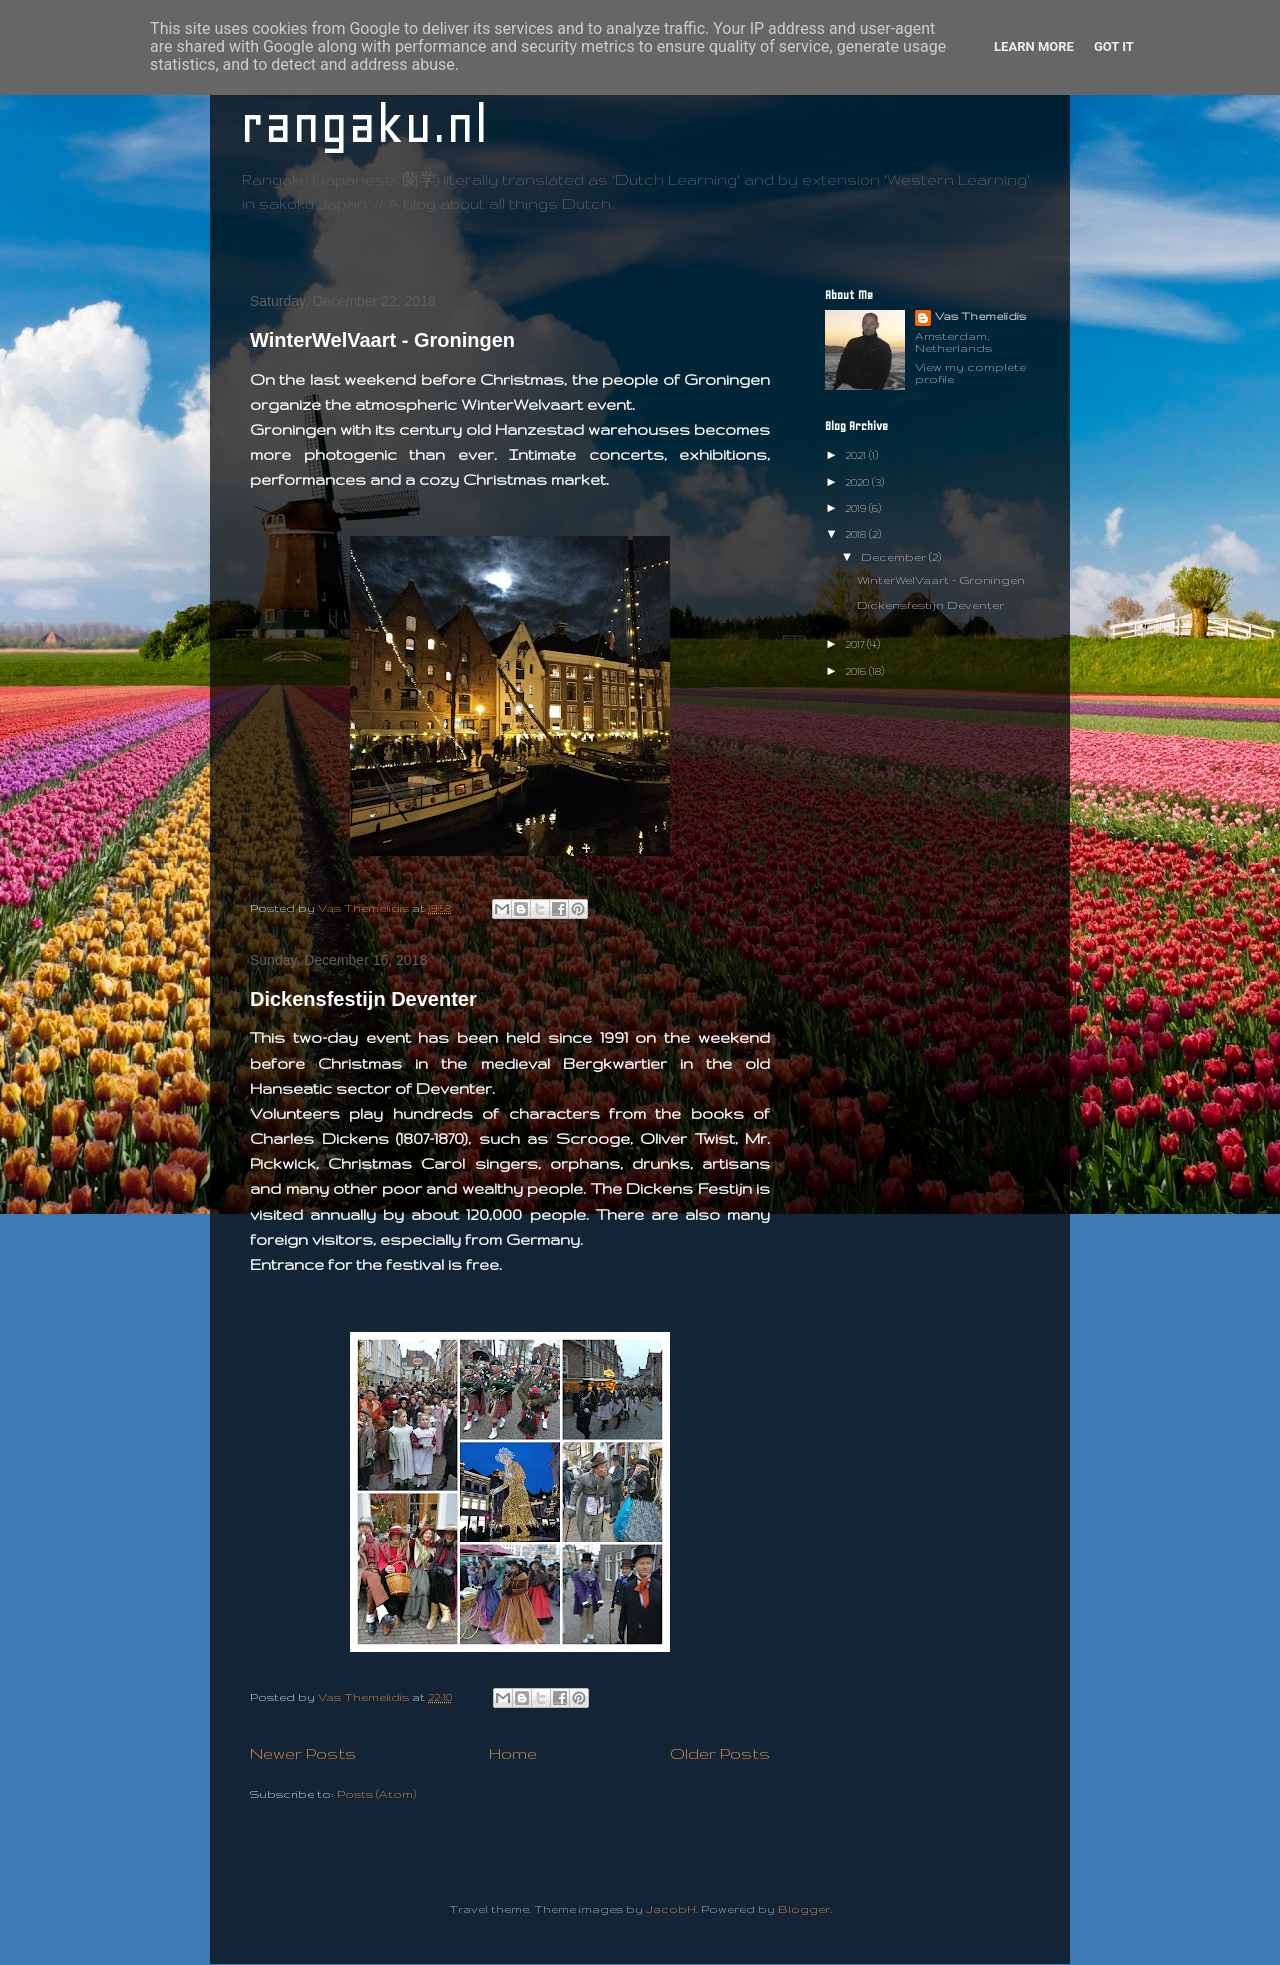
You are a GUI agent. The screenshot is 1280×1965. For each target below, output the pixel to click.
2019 (857, 508)
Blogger (804, 1909)
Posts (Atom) (376, 1794)
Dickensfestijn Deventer (363, 999)
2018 (857, 534)
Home (513, 1753)
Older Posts (720, 1753)
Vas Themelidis (980, 316)
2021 (857, 455)
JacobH (671, 1909)
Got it (1114, 46)
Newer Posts (303, 1753)
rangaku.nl (364, 124)
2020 (858, 482)
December (895, 557)
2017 (856, 644)
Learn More (1034, 46)
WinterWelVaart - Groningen (382, 340)
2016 (857, 671)
